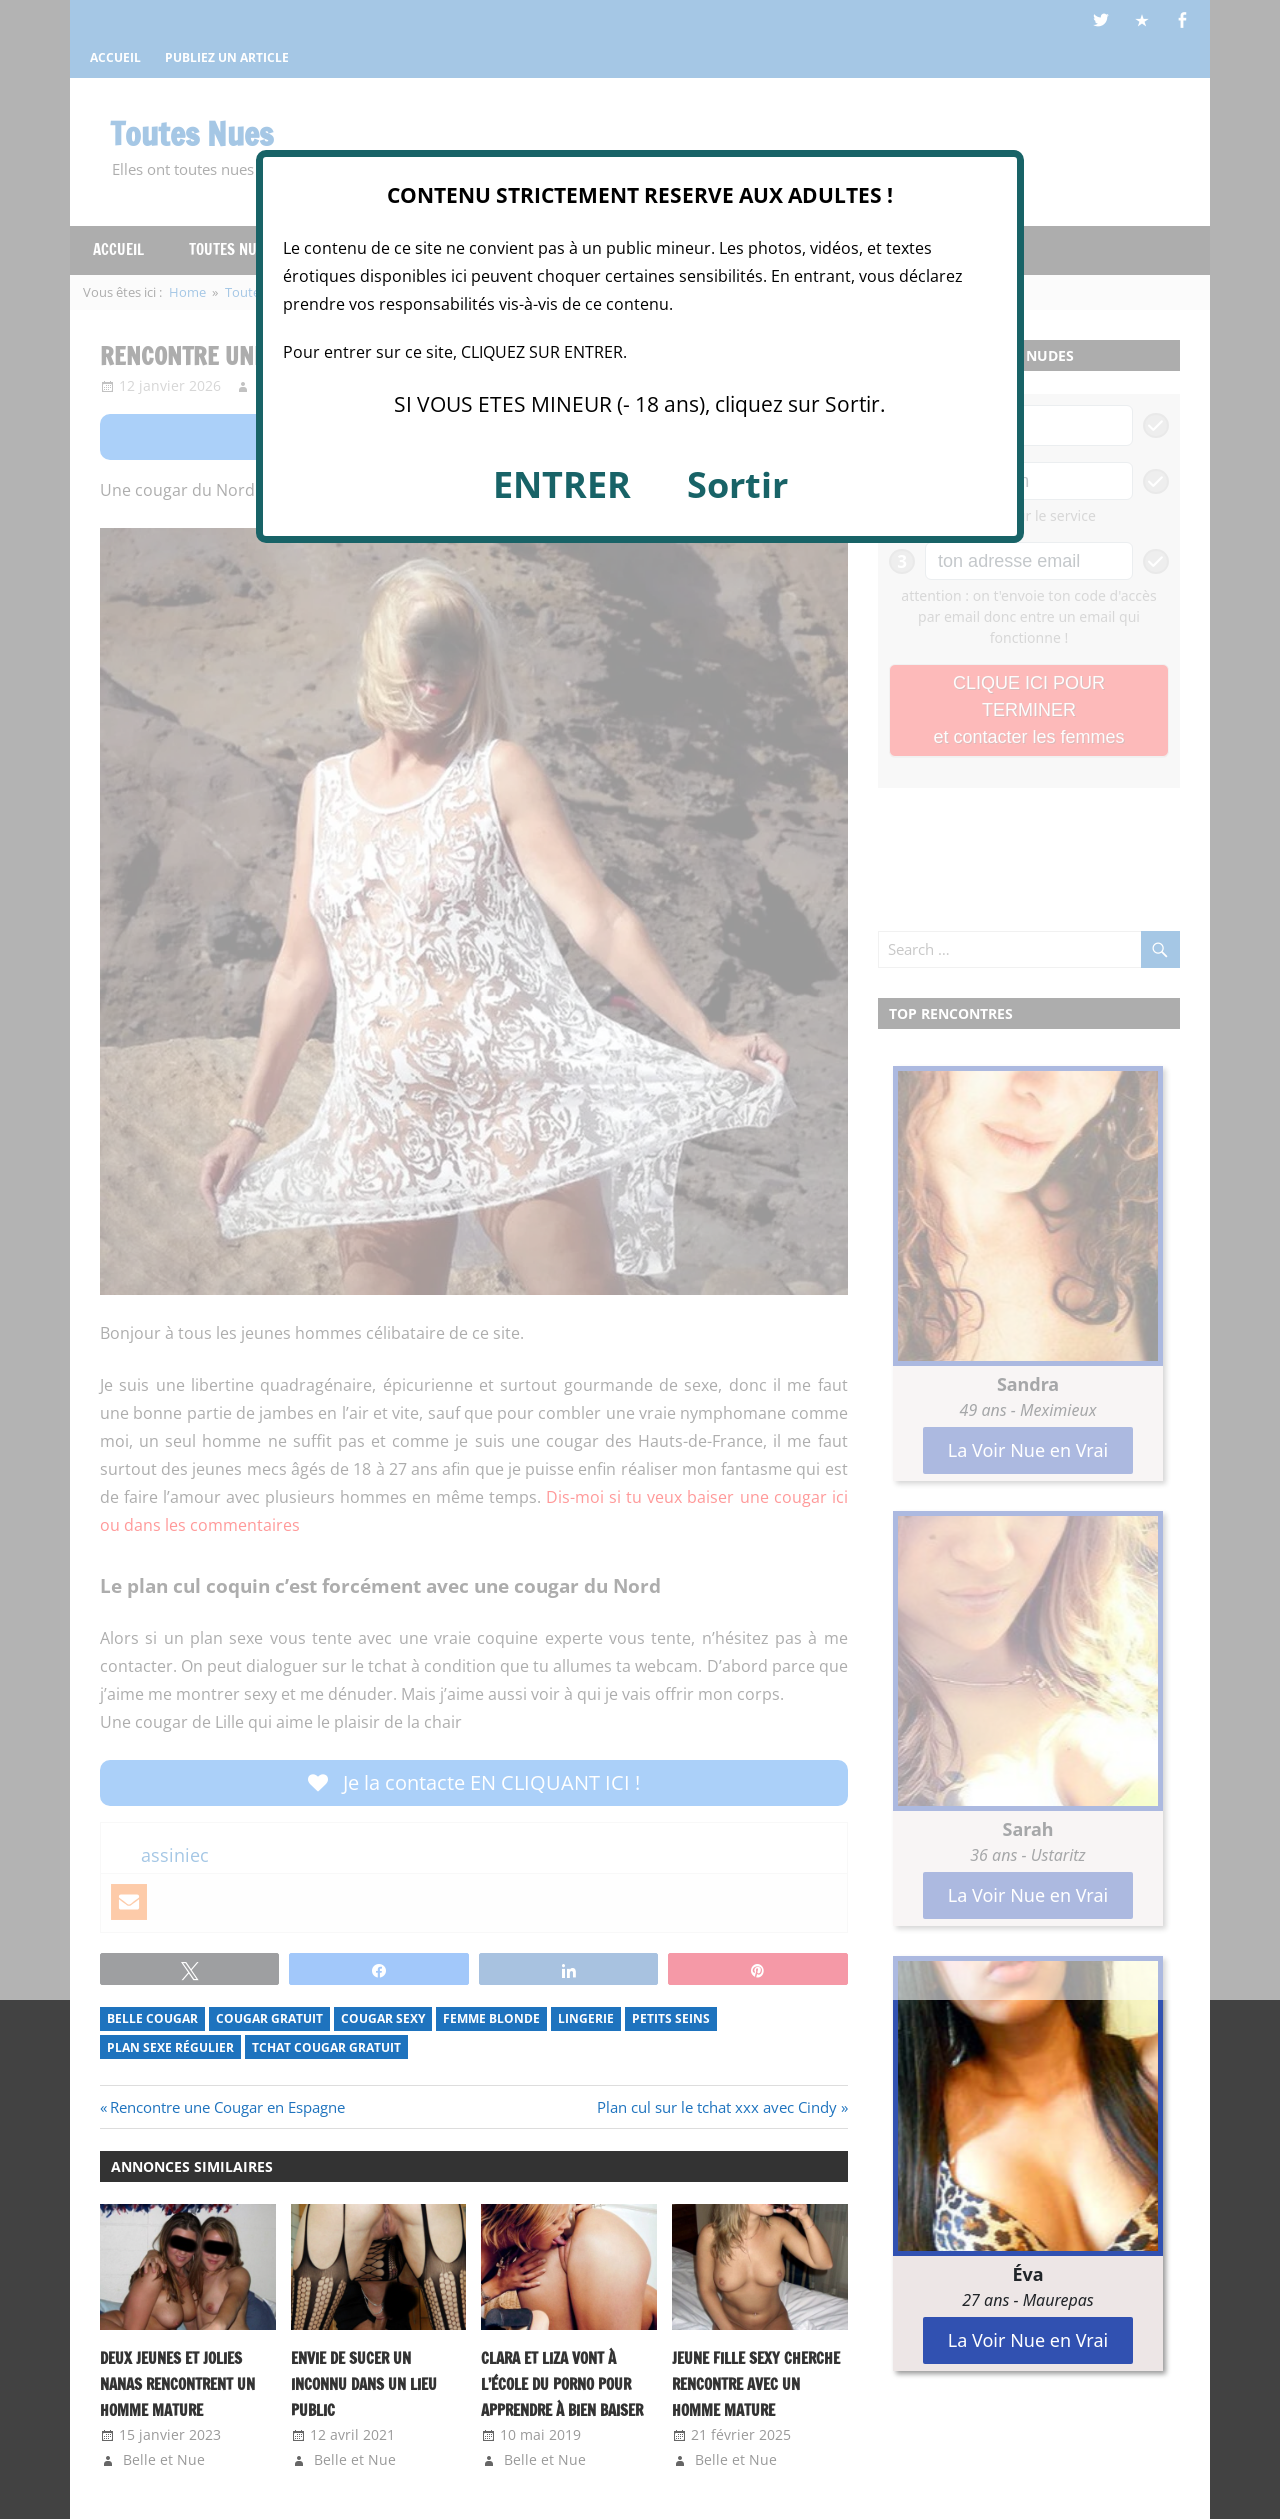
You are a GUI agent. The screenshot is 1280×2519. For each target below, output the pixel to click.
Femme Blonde (491, 2018)
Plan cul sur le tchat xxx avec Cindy (717, 2107)
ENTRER (562, 484)
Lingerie (586, 2018)
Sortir (737, 484)
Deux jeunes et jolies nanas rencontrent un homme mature (177, 2385)
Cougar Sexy (383, 2018)
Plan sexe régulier (170, 2047)
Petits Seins (671, 2018)
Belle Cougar (152, 2018)
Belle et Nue (164, 2459)
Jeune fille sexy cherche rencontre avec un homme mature (756, 2385)
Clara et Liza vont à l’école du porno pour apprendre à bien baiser (562, 2385)
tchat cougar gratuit (326, 2047)
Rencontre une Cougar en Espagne (227, 2107)
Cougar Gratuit (269, 2018)
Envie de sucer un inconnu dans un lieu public (364, 2385)
